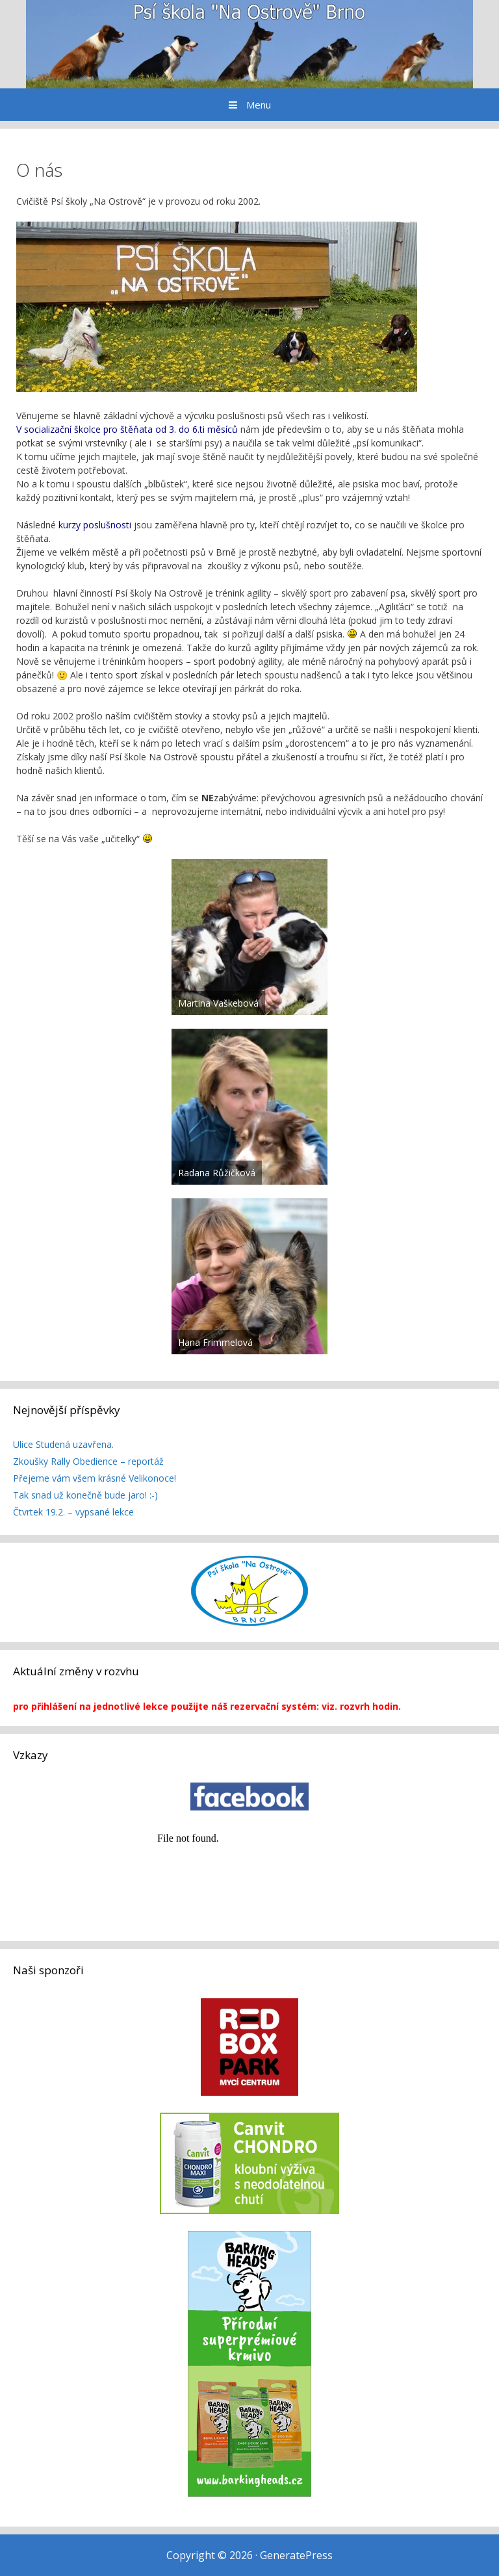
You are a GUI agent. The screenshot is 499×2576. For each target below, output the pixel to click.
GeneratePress (296, 2555)
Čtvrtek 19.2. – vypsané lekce (73, 1512)
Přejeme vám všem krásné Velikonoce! (94, 1478)
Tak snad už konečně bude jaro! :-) (85, 1495)
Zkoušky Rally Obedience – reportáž (88, 1461)
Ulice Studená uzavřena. (63, 1444)
